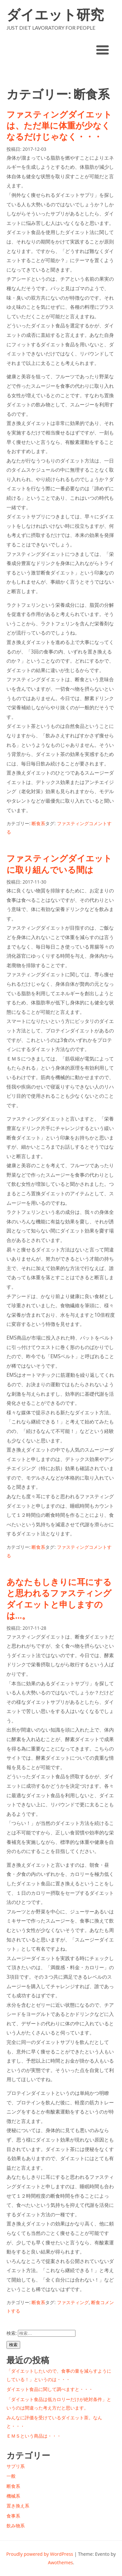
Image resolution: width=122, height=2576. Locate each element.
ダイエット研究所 (55, 15)
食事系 (13, 2516)
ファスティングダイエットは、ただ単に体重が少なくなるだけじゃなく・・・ (59, 125)
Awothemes (60, 2562)
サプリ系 (16, 2466)
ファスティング (73, 823)
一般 (11, 2476)
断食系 (38, 823)
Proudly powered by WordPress (39, 2554)
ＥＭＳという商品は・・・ (34, 2436)
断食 (95, 2302)
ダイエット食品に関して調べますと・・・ (50, 2389)
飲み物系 (16, 2525)
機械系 (13, 2496)
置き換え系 (18, 2506)
